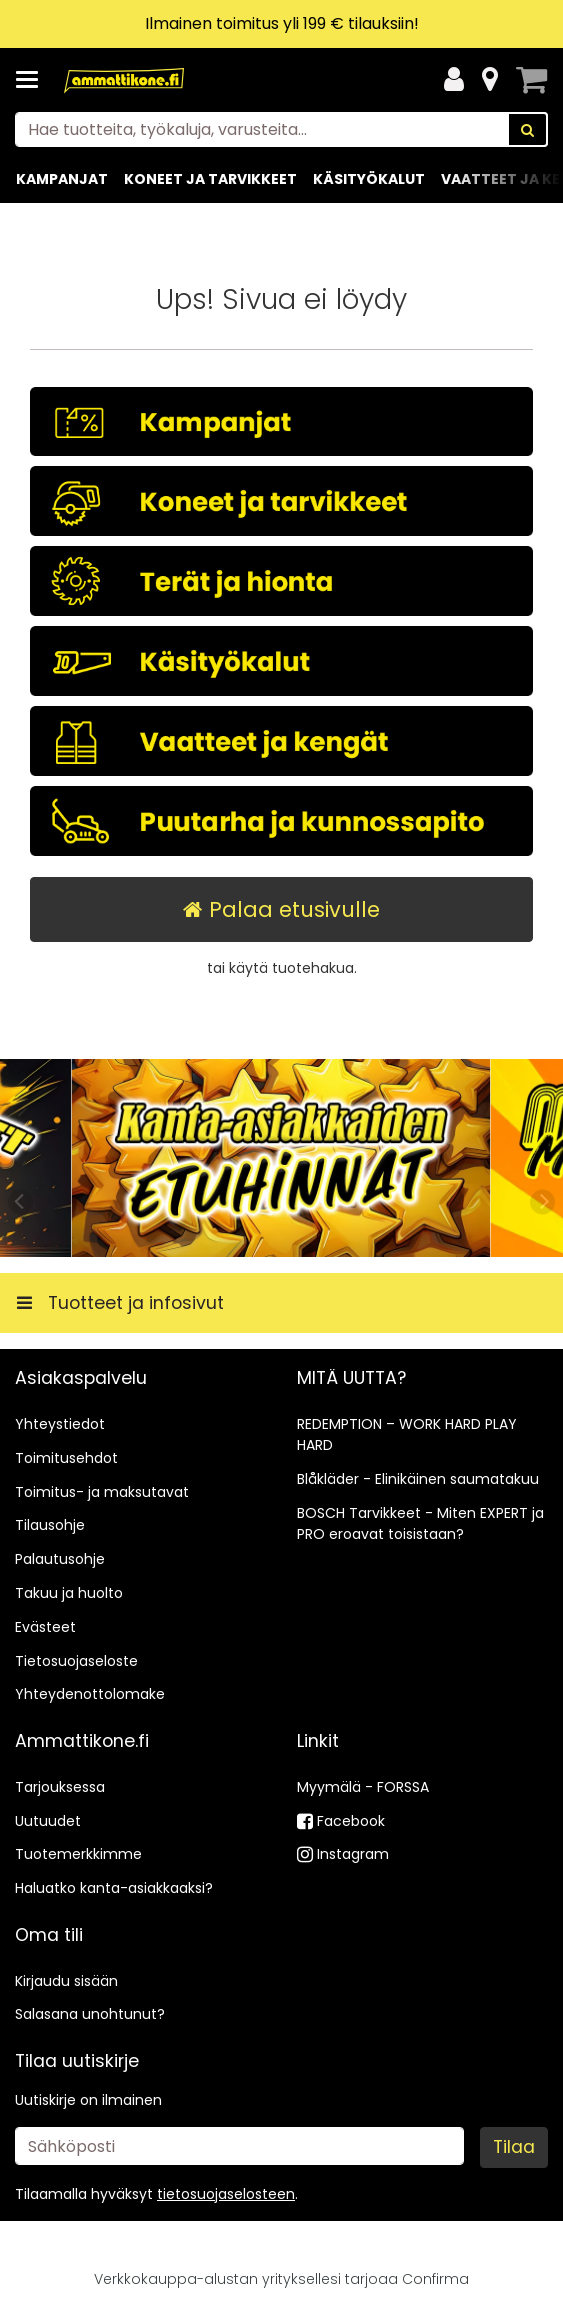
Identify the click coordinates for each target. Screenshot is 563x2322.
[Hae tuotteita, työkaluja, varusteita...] (281, 129)
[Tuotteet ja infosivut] (33, 80)
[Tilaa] (514, 2147)
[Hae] (527, 129)
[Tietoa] (490, 80)
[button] (226, 2194)
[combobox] (281, 129)
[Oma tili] (454, 80)
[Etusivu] (124, 80)
